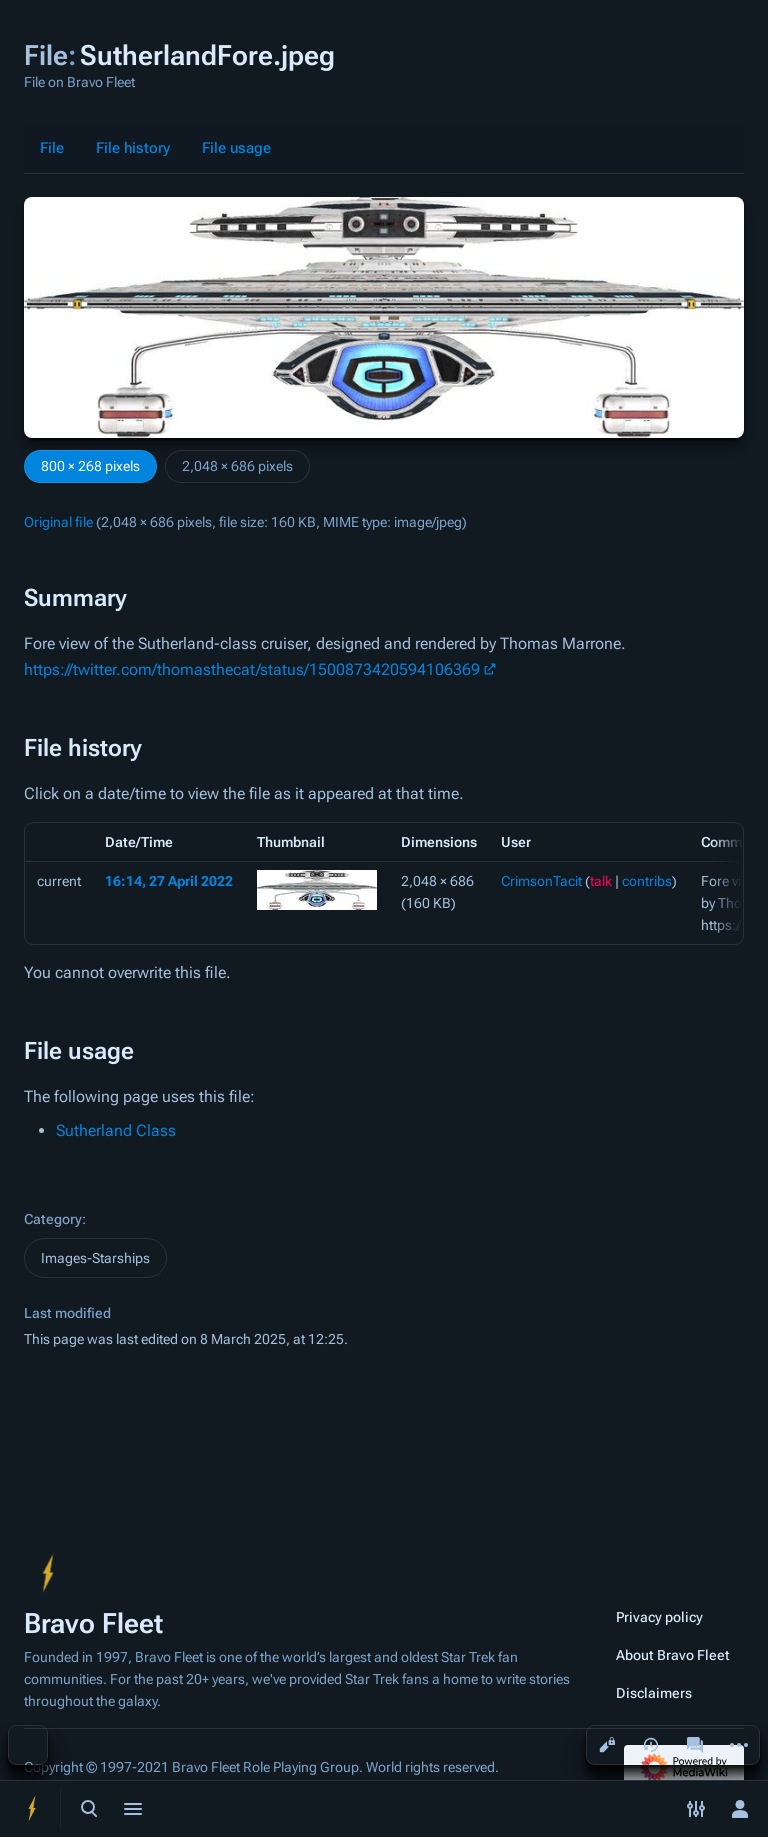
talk (601, 881)
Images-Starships (95, 1258)
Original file (58, 522)
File (52, 148)
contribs (647, 881)
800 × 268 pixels (90, 466)
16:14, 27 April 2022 (169, 881)
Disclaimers (654, 1693)
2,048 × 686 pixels (237, 466)
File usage (236, 148)
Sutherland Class (116, 1130)
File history (133, 148)
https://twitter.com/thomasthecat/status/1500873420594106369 (252, 669)
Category (53, 1219)
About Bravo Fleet (673, 1655)
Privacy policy (659, 1617)
